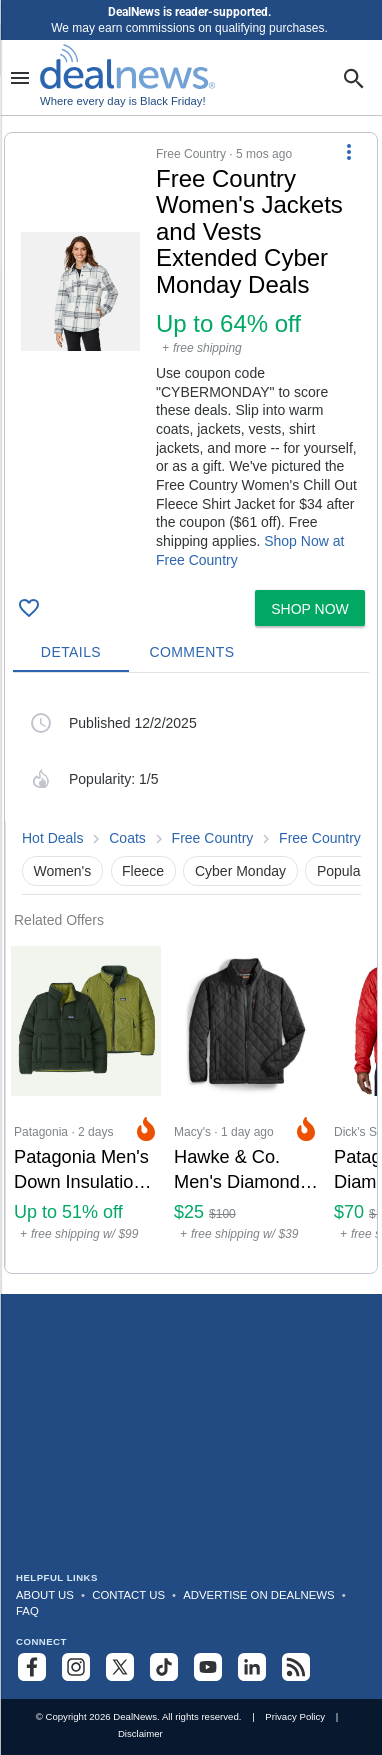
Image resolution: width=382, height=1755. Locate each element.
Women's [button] (63, 871)
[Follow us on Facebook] (32, 1667)
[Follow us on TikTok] (164, 1667)
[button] (191, 357)
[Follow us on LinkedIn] (252, 1667)
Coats (127, 838)
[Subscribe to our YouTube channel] (208, 1667)
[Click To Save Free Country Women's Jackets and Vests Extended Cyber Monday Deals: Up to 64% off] (29, 608)
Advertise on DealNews (258, 1595)
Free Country (213, 838)
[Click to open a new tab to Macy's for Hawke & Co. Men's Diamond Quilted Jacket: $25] (246, 1100)
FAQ (27, 1611)
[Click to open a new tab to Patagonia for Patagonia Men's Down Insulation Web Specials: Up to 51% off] (86, 1100)
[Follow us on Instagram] (76, 1667)
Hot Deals (52, 838)
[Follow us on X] (120, 1667)
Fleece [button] (143, 871)
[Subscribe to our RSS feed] (296, 1667)
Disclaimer (140, 1733)
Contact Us (128, 1595)
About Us (45, 1595)
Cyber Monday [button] (240, 871)
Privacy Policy (295, 1716)
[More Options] (349, 151)
